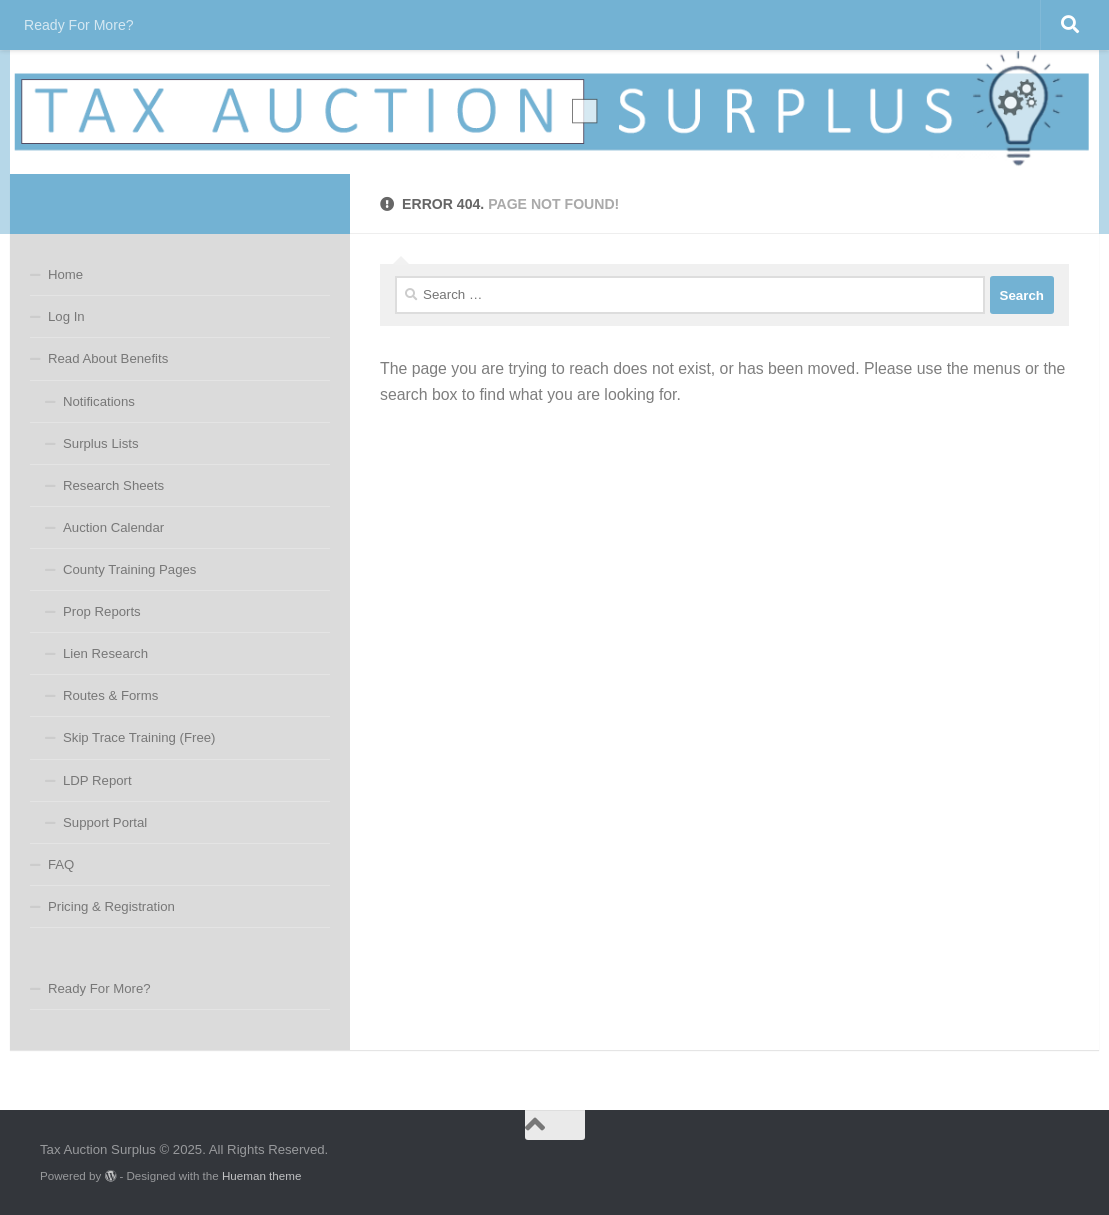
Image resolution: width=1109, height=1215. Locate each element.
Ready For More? (79, 25)
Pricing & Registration (111, 906)
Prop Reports (102, 611)
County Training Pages (129, 569)
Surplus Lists (101, 443)
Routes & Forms (110, 695)
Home (65, 274)
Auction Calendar (113, 527)
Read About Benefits (108, 358)
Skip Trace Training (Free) (139, 737)
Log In (66, 316)
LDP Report (97, 780)
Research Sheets (113, 485)
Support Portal (105, 822)
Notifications (99, 401)
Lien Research (105, 653)
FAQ (61, 864)
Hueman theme (261, 1175)
